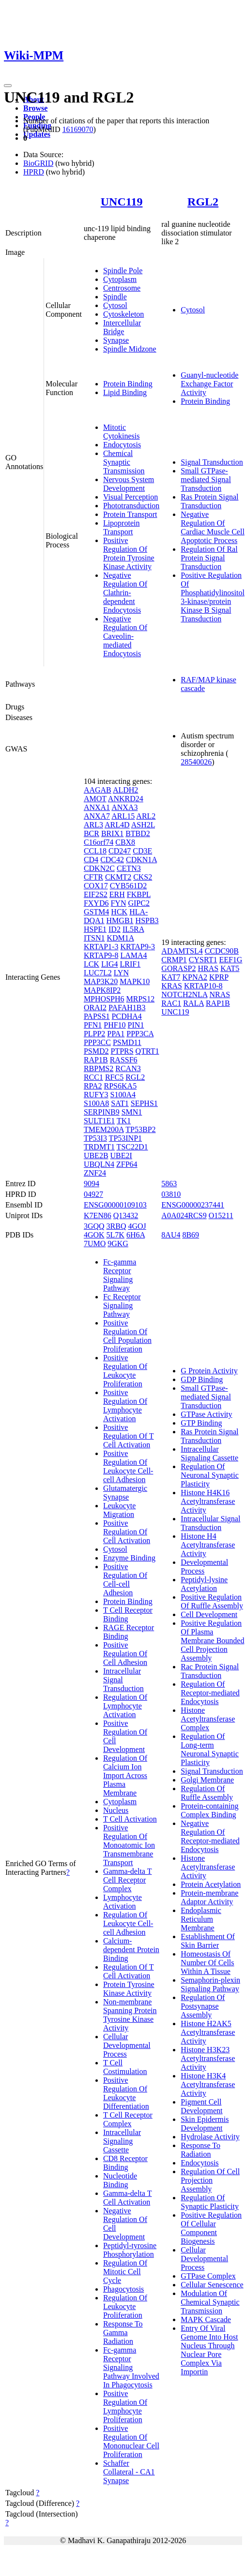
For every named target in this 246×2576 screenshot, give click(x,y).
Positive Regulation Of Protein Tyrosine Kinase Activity (128, 553)
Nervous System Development (128, 483)
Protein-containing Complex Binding (209, 1810)
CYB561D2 (128, 886)
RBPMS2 (98, 1068)
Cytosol (115, 305)
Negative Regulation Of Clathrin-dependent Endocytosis (125, 592)
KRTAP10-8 (203, 986)
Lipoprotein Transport (121, 527)
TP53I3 (95, 1138)
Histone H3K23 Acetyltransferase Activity (208, 2058)
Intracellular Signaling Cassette (122, 2141)
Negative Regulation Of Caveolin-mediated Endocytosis (125, 636)
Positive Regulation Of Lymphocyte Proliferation (125, 2406)
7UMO (95, 1243)
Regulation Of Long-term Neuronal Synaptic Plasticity (210, 1749)
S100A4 (123, 1094)
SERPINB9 (102, 1112)
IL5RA (133, 929)
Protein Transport (130, 514)
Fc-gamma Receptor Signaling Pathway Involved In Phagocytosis (131, 2367)
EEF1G (230, 960)
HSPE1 (95, 929)
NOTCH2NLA (184, 994)
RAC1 (171, 1003)
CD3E (142, 851)
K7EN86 (97, 1215)
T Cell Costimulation (125, 2067)
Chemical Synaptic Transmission (124, 462)
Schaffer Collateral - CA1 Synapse (129, 2472)
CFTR (93, 877)
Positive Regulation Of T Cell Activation (128, 1436)
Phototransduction (131, 505)
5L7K (115, 1235)
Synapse (116, 340)
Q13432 (125, 1215)
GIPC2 (138, 903)
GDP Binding (202, 1379)
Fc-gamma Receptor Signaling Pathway (119, 1275)
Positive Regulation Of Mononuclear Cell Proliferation (131, 2441)
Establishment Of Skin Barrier (208, 1940)
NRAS (219, 994)
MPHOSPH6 (104, 999)
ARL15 (123, 816)
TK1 (124, 1121)
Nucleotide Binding (120, 2180)
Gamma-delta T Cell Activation (127, 2197)
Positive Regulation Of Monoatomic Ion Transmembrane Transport (129, 1845)
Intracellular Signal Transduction (210, 1523)
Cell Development (209, 1614)
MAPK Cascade (206, 2319)
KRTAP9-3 (137, 946)
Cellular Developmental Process (127, 2045)
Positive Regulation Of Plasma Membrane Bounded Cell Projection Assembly (212, 1640)
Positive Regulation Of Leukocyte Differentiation (126, 2093)
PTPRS (121, 1051)
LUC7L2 (98, 973)
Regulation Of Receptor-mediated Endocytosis (210, 1693)
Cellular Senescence (212, 2285)
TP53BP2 (140, 1129)
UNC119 (122, 201)
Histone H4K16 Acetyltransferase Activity (208, 1501)
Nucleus (115, 1810)
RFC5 (114, 1077)
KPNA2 (194, 977)
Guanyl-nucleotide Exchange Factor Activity (209, 384)
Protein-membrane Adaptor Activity (209, 1897)
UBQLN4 (99, 1164)
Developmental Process (204, 1566)
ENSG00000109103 (115, 1205)
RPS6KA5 (120, 1086)
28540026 (196, 762)
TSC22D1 (132, 1147)
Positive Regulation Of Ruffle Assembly (212, 1601)
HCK (119, 912)
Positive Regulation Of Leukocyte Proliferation (125, 1371)
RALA (193, 1003)
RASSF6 (124, 1060)
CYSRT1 (203, 960)
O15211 (221, 1215)
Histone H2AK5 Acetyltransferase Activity (208, 2032)
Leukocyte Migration (119, 1509)
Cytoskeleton (123, 314)
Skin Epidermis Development (205, 2123)
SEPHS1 (144, 1103)
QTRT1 (147, 1051)
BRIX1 (112, 833)
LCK (91, 964)
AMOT (95, 799)
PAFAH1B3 (126, 1007)
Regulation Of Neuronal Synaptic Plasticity (210, 1475)
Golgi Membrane (207, 1780)
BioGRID (38, 163)
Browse (35, 108)
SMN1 (132, 1112)
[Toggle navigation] (8, 85)
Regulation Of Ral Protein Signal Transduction (209, 558)
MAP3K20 (101, 981)
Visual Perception (130, 497)
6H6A (135, 1235)
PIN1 (136, 1025)
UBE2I (121, 1155)
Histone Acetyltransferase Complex (208, 1719)
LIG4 (109, 964)
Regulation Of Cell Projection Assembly (210, 2180)
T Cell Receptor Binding (128, 1614)
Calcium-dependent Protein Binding (131, 1949)
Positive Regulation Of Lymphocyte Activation (125, 1405)
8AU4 (170, 1235)
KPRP (218, 977)
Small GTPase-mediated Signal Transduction (206, 479)
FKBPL (139, 894)
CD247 (119, 851)
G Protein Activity (209, 1371)
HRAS (208, 968)
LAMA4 (133, 955)
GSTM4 (96, 912)
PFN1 (93, 1025)
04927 (93, 1194)
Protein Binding (128, 384)
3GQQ (94, 1226)
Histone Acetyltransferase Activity (208, 1867)
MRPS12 (140, 999)
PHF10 (114, 1025)
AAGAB (97, 790)
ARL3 (93, 825)
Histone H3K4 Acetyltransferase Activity (208, 2084)
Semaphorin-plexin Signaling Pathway (210, 1984)
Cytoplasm (120, 279)
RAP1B (96, 1060)
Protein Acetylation (211, 1884)
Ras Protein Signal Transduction (209, 501)
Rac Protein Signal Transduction (210, 1671)
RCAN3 (127, 1068)
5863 (169, 1183)
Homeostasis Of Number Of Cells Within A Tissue (207, 1962)
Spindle (115, 297)
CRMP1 (173, 960)
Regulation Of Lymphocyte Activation (125, 1706)
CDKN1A (141, 859)
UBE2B (96, 1155)
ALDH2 (125, 790)
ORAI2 (95, 1007)
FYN (118, 903)
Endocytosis (122, 445)
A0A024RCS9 (183, 1215)
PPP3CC (97, 1042)
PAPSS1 (97, 1016)
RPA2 (93, 1086)
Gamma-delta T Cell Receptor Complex (127, 1880)
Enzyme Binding (129, 1558)
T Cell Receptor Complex (128, 2119)
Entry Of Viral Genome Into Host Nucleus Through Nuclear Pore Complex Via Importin (209, 2350)
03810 (171, 1194)
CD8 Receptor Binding (125, 2162)
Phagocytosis (123, 2289)
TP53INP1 (125, 1138)
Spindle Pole (122, 270)
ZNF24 (95, 1173)
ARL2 (145, 816)
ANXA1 (97, 807)
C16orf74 (98, 842)
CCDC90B (222, 951)
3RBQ (116, 1226)
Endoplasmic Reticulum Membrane (201, 1919)
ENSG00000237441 (192, 1205)
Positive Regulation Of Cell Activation (126, 1532)
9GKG (118, 1243)
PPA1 (115, 1034)
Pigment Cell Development (201, 2106)
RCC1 (93, 1077)
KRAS (171, 986)
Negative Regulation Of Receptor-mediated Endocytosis (210, 1836)
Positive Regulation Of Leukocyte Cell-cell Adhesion (128, 1466)
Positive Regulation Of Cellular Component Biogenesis (211, 2228)
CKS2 (142, 877)
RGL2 (202, 201)
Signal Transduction (212, 462)
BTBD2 (137, 833)
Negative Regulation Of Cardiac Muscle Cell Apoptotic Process (213, 527)
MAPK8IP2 (102, 990)
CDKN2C (99, 868)
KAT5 (229, 968)
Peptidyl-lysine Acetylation (204, 1583)
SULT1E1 (99, 1121)
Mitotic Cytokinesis (121, 431)
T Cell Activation (130, 1819)
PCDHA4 (127, 1016)
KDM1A (120, 938)
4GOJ (137, 1226)
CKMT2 (118, 877)
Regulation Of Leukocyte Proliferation (125, 2306)
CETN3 (129, 868)
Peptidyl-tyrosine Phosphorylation (129, 2249)
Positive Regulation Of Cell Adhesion (125, 1653)
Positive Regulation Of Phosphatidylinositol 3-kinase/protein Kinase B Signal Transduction (213, 597)
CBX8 (125, 842)
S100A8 (96, 1103)
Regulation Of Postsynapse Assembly (203, 2006)
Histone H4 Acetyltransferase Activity (208, 1545)
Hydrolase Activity (210, 2137)
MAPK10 (135, 981)
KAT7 (170, 977)
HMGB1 (120, 920)
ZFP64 (127, 1164)
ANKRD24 (125, 799)
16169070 (77, 129)
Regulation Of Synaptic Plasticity (210, 2201)
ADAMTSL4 (181, 951)
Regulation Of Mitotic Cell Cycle (125, 2271)
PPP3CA (140, 1034)
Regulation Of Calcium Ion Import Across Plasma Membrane (125, 1775)
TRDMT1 (99, 1147)
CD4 (91, 859)
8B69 (190, 1235)
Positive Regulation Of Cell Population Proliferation (127, 1336)
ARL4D (117, 825)
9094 (91, 1183)
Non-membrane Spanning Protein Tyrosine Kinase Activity (130, 2015)
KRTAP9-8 (101, 955)
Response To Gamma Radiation (123, 2332)
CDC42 (112, 859)
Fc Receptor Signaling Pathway (122, 1305)
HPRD (33, 172)
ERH (117, 894)
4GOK (94, 1235)
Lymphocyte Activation (122, 1901)
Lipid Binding (125, 392)
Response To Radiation (200, 2149)
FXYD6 (96, 903)
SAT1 (119, 1103)
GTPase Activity (206, 1414)
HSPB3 (147, 920)
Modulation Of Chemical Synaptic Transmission (210, 2302)
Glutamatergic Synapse (125, 1492)
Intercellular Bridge (122, 327)
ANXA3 (124, 807)
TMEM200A (104, 1129)
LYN (121, 973)
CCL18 (95, 851)
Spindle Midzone (129, 349)
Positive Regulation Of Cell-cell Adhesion (125, 1579)
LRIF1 (130, 964)
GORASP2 (178, 968)
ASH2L (143, 825)
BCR (91, 833)
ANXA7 (97, 816)
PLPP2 (94, 1034)
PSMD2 (96, 1051)
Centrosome (121, 288)
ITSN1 (94, 938)
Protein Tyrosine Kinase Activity (128, 1988)
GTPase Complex (208, 2276)
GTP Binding (201, 1423)
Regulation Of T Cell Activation (128, 1971)
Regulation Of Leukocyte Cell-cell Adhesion (128, 1923)
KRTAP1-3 (101, 946)
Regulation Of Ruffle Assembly (207, 1792)
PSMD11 (127, 1042)
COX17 (96, 886)
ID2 (114, 929)
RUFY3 (96, 1094)
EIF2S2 (96, 894)
